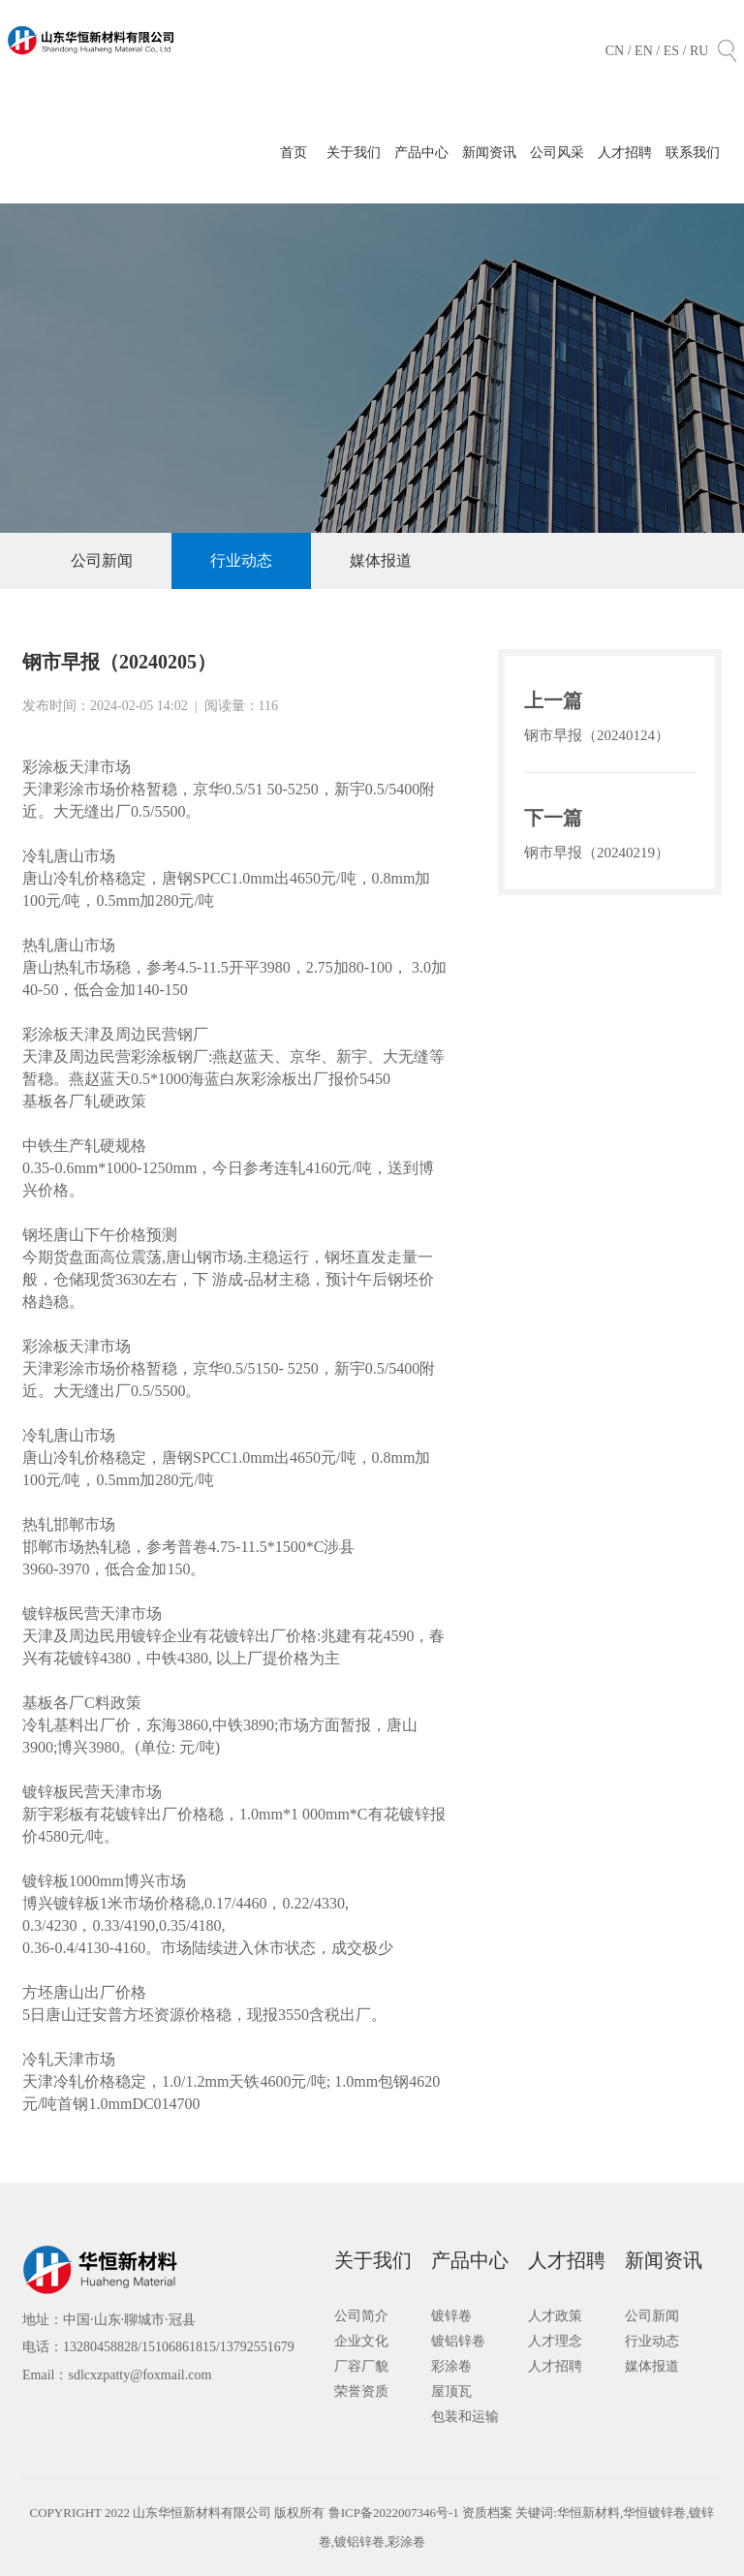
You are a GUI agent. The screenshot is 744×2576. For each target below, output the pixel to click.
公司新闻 (102, 560)
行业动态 (241, 560)
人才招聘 (625, 152)
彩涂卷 (451, 2366)
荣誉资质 (361, 2391)
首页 (293, 152)
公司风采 (557, 152)
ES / (677, 51)
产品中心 (421, 152)
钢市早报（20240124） (596, 735)
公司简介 (361, 2316)
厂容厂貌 (361, 2366)
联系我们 (693, 152)
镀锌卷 (451, 2316)
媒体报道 (381, 560)
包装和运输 (465, 2416)
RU (699, 51)
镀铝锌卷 (458, 2341)
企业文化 (361, 2341)
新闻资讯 (489, 152)
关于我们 (353, 152)
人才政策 (555, 2316)
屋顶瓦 (451, 2391)
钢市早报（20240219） (596, 852)
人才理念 (555, 2341)
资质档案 (488, 2512)
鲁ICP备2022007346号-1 (393, 2512)
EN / (649, 51)
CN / (620, 51)
